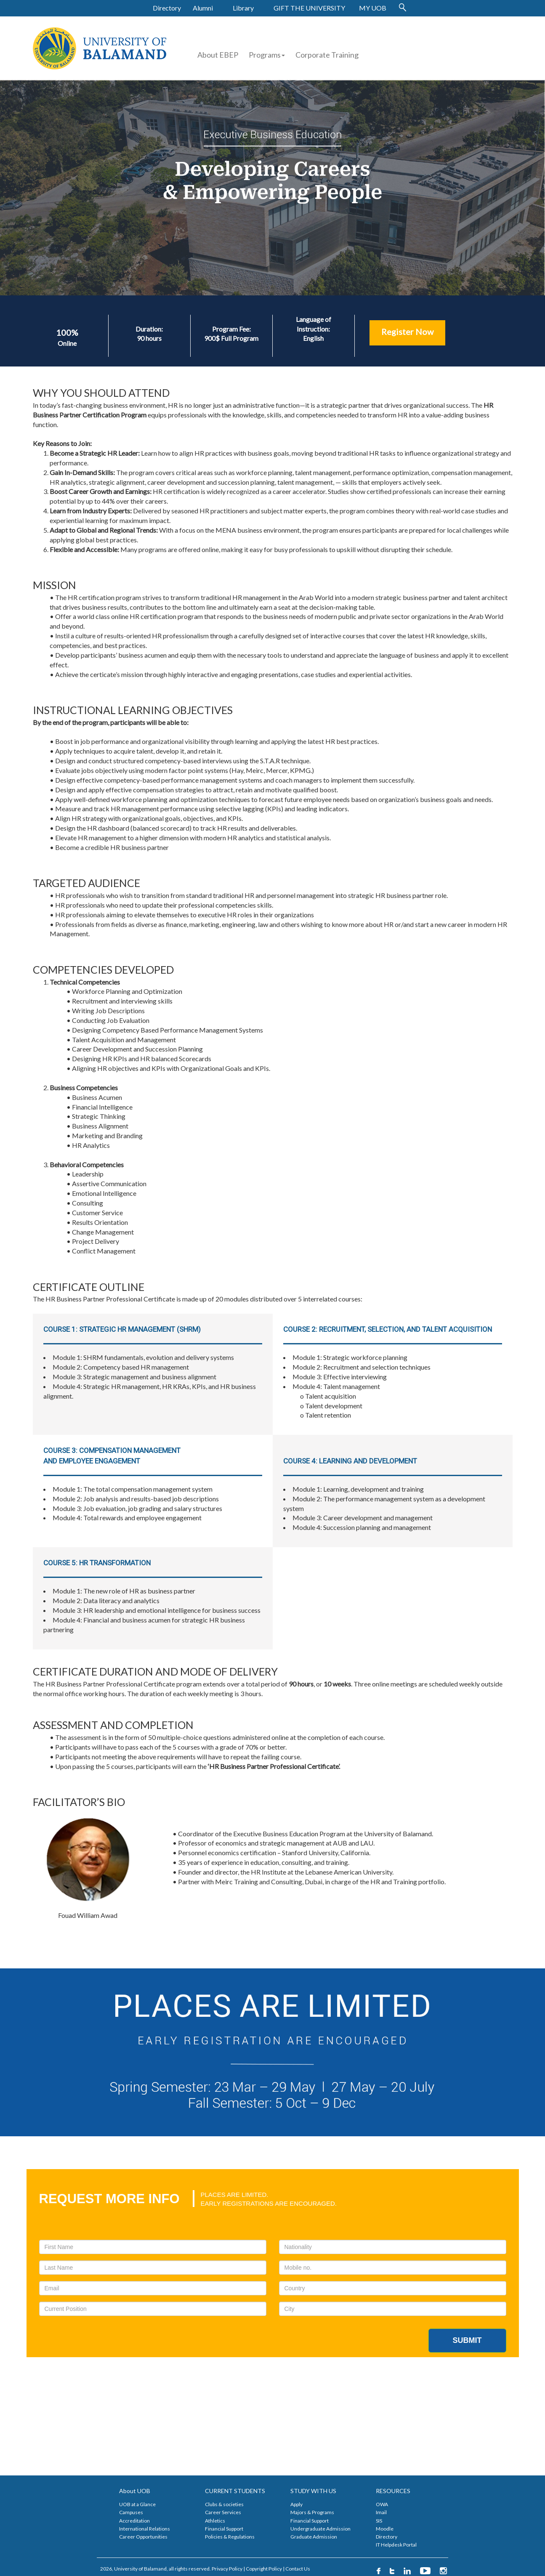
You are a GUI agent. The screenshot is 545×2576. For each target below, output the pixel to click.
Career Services (223, 2512)
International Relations (144, 2529)
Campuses (131, 2512)
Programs (267, 54)
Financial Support (224, 2529)
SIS (379, 2521)
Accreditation (134, 2521)
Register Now (407, 332)
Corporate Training (327, 54)
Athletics (215, 2521)
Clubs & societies (224, 2504)
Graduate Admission (313, 2537)
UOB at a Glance (137, 2504)
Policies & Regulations (230, 2537)
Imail (381, 2512)
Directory (167, 8)
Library (243, 8)
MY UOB (372, 8)
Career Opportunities (143, 2537)
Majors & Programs (312, 2512)
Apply (296, 2504)
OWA (382, 2504)
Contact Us (297, 2568)
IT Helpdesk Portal (396, 2544)
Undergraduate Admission (320, 2529)
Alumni (203, 8)
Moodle (384, 2529)
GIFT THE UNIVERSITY (309, 8)
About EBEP (217, 54)
